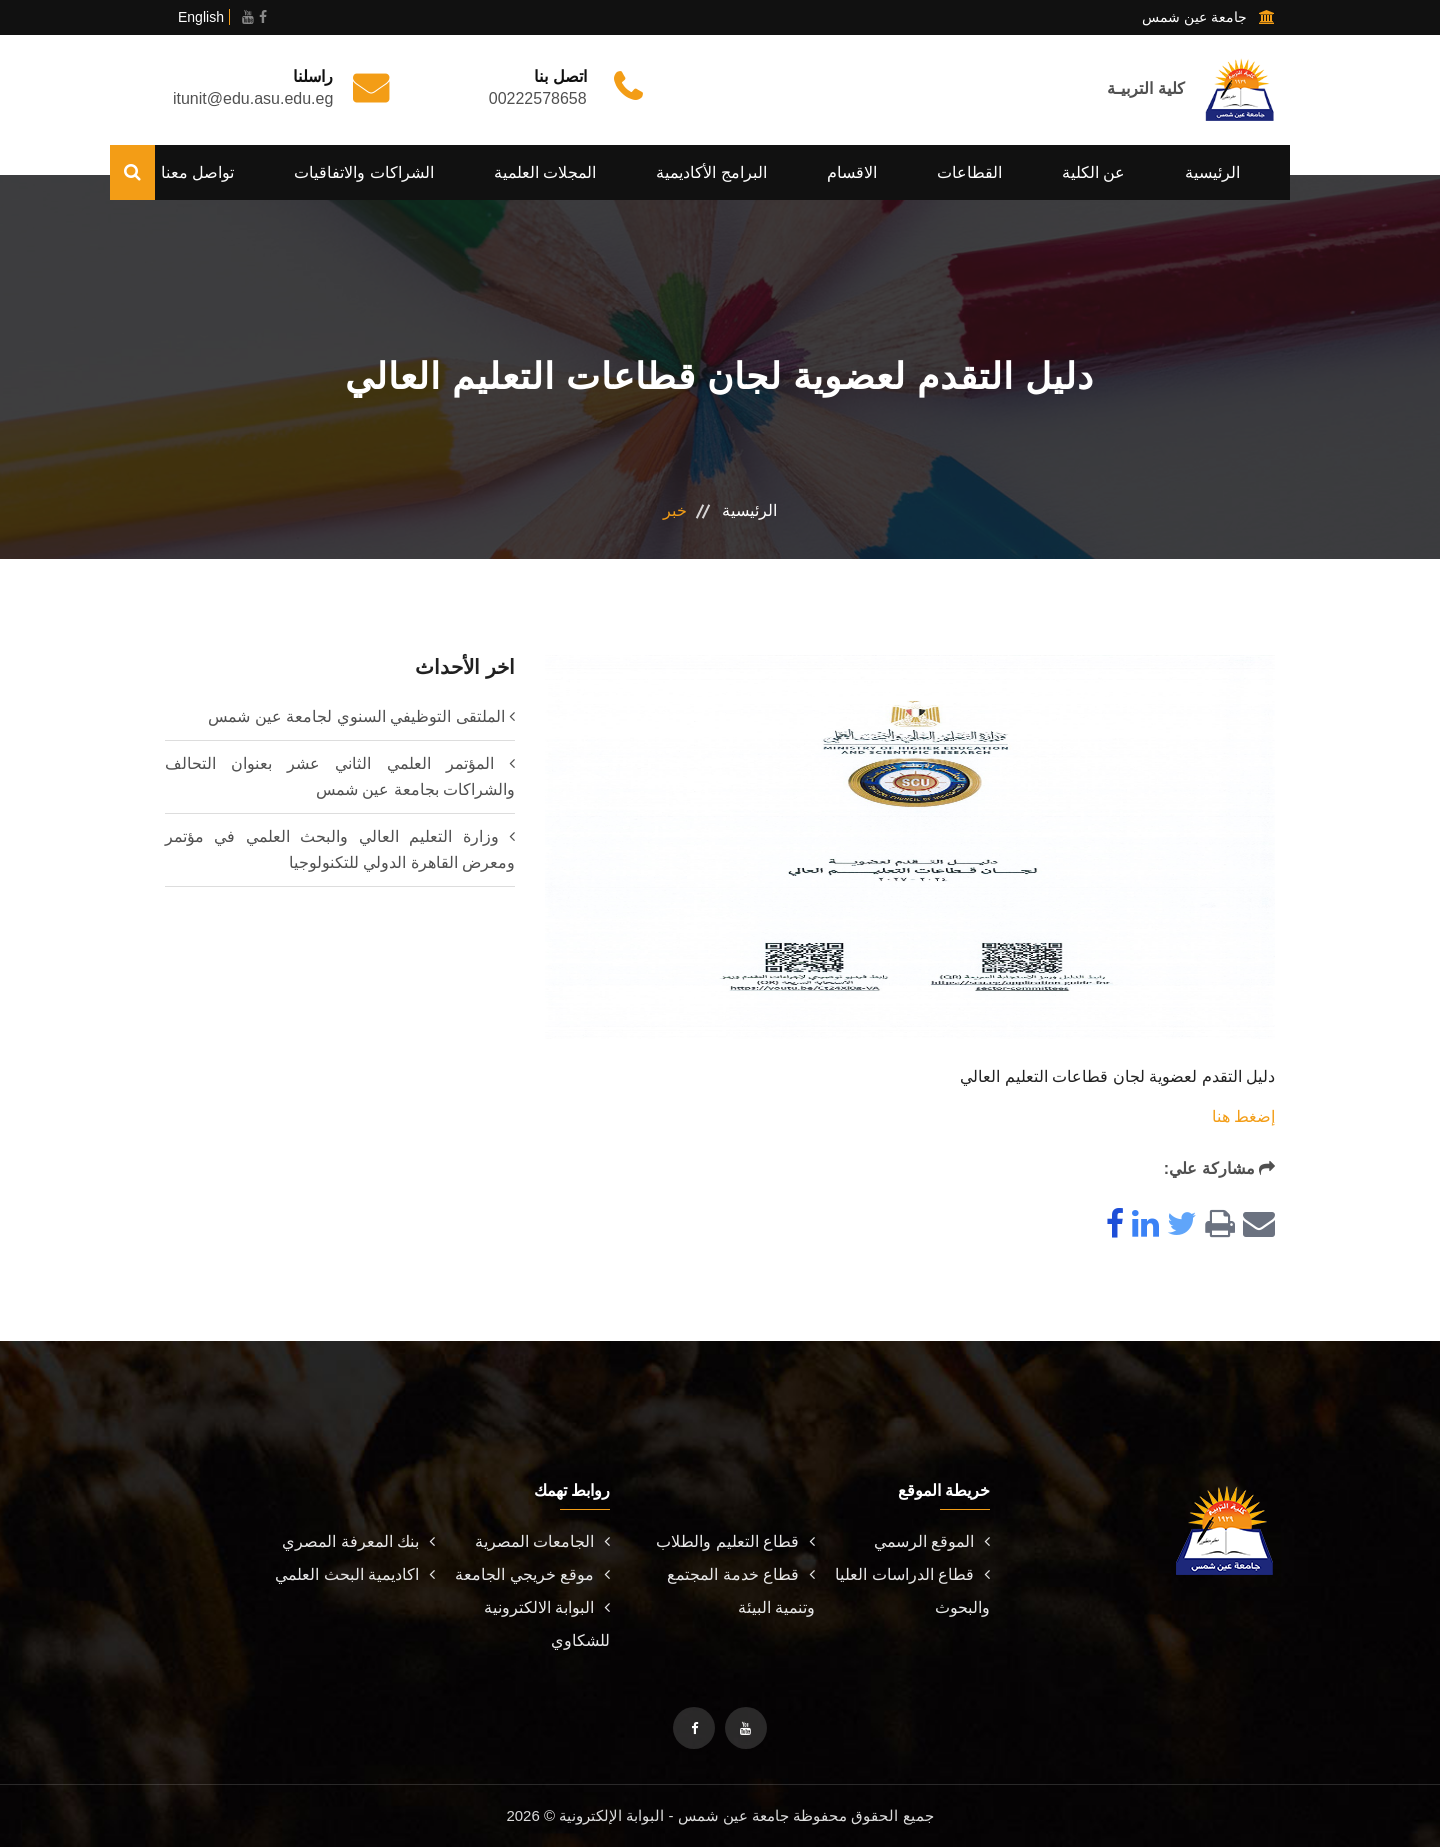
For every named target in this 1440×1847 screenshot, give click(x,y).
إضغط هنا (1243, 1116)
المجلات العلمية (545, 172)
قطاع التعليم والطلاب (735, 1541)
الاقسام (852, 172)
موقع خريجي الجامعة (532, 1574)
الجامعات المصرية (542, 1541)
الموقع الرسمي (932, 1541)
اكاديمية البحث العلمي (355, 1574)
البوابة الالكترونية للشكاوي (547, 1624)
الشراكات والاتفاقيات (363, 172)
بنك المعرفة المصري (358, 1541)
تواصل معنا (197, 172)
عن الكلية (1093, 172)
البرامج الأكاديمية (711, 172)
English (201, 17)
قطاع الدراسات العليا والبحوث (912, 1591)
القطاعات (969, 172)
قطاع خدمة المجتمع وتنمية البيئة (741, 1591)
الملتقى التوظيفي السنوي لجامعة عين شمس (356, 716)
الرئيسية (1212, 172)
